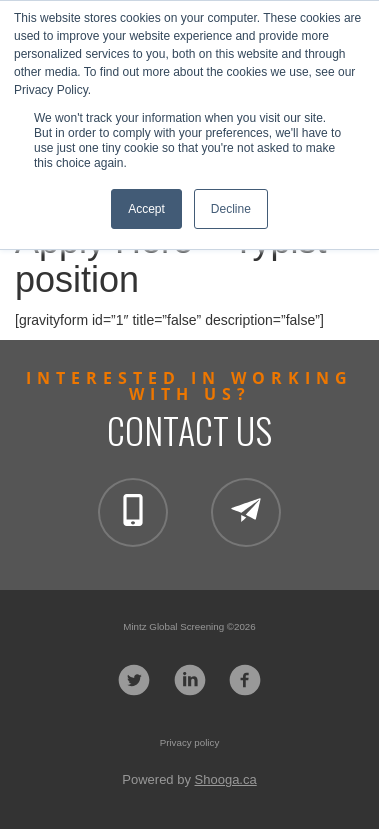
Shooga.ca (226, 779)
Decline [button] (231, 209)
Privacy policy (190, 742)
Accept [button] (146, 209)
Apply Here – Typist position (170, 260)
